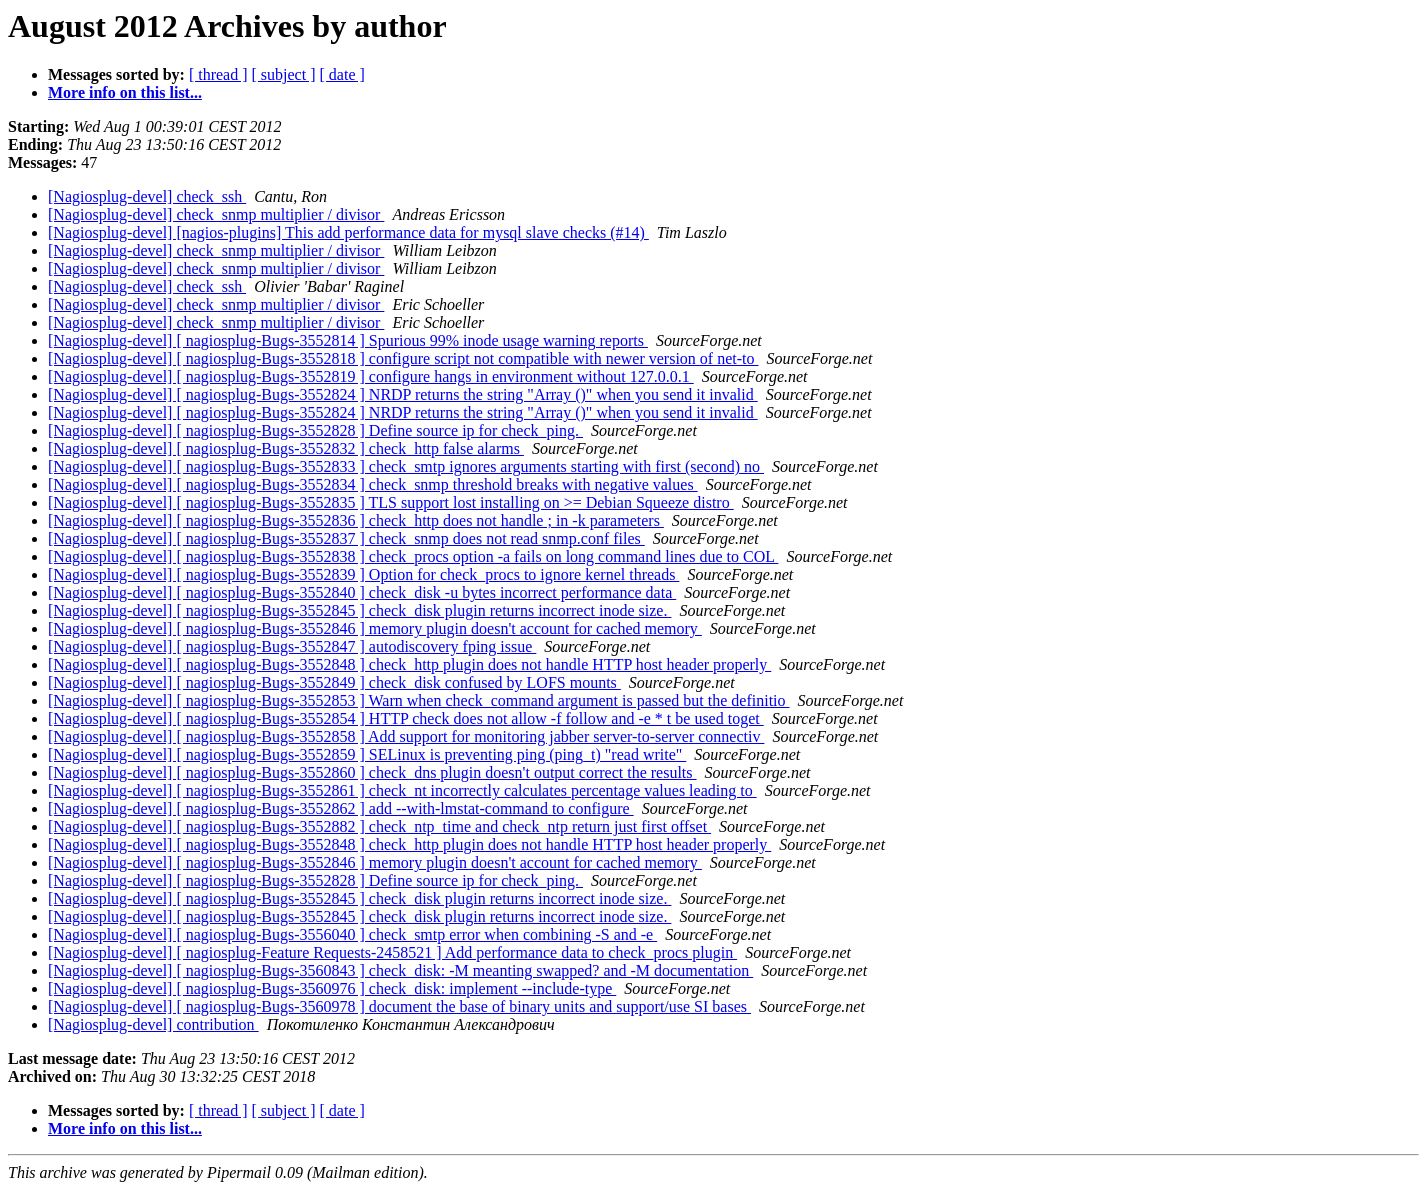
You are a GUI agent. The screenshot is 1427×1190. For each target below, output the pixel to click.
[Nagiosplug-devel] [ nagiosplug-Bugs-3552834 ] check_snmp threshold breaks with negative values (373, 484)
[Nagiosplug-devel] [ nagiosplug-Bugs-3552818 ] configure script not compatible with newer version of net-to (403, 358)
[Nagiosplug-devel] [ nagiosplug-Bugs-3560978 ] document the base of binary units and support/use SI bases (399, 1006)
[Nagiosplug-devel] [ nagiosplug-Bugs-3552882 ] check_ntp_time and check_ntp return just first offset (379, 826)
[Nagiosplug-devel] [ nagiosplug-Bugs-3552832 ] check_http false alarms (286, 448)
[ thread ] (218, 74)
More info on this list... (125, 92)
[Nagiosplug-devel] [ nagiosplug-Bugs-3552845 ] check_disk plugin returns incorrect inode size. (359, 610)
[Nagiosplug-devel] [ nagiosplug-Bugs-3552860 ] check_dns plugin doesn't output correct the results (372, 772)
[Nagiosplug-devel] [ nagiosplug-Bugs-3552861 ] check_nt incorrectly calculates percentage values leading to (402, 790)
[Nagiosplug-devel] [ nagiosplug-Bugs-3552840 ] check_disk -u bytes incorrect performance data (362, 592)
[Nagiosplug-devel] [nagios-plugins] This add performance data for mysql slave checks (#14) (348, 232)
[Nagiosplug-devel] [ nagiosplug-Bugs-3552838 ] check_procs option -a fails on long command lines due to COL (413, 556)
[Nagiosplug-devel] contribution (153, 1024)
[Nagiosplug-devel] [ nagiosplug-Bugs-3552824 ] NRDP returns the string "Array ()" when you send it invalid (403, 394)
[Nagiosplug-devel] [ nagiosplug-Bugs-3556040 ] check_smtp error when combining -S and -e (352, 934)
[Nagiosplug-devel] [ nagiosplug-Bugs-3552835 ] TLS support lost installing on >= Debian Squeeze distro (391, 502)
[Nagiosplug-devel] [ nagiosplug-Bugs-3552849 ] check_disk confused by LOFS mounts (334, 682)
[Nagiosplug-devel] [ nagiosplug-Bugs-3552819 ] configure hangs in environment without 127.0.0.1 (371, 376)
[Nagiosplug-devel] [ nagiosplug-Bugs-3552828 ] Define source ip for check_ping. (315, 430)
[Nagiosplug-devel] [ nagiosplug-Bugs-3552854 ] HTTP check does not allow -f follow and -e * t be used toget (406, 718)
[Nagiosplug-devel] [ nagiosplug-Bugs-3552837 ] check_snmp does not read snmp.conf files (346, 538)
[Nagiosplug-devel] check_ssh (147, 196)
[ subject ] (284, 74)
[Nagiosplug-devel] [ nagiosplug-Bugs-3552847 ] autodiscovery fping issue (292, 646)
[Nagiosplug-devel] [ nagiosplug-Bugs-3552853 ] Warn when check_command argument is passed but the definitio (419, 700)
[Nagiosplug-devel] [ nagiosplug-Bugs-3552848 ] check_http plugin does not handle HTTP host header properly (409, 664)
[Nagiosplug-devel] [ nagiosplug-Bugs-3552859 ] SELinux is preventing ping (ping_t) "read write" (367, 754)
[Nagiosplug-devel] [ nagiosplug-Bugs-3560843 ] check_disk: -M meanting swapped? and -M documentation (400, 970)
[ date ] (342, 74)
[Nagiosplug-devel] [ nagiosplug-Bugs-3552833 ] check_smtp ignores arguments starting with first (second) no (406, 466)
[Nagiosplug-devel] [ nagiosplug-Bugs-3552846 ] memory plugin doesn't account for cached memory (375, 628)
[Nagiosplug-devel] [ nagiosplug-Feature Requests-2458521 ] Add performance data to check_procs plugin (392, 952)
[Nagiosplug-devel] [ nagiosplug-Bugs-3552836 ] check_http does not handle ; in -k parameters (356, 520)
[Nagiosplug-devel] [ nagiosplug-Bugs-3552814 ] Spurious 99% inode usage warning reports (348, 340)
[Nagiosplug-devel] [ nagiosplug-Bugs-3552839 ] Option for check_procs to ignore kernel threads (363, 574)
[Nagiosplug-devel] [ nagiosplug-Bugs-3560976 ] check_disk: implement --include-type (332, 988)
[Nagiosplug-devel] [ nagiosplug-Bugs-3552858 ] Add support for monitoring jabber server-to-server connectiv (406, 736)
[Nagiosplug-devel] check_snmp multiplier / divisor (216, 214)
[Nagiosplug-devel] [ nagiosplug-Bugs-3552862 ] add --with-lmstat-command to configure (341, 808)
